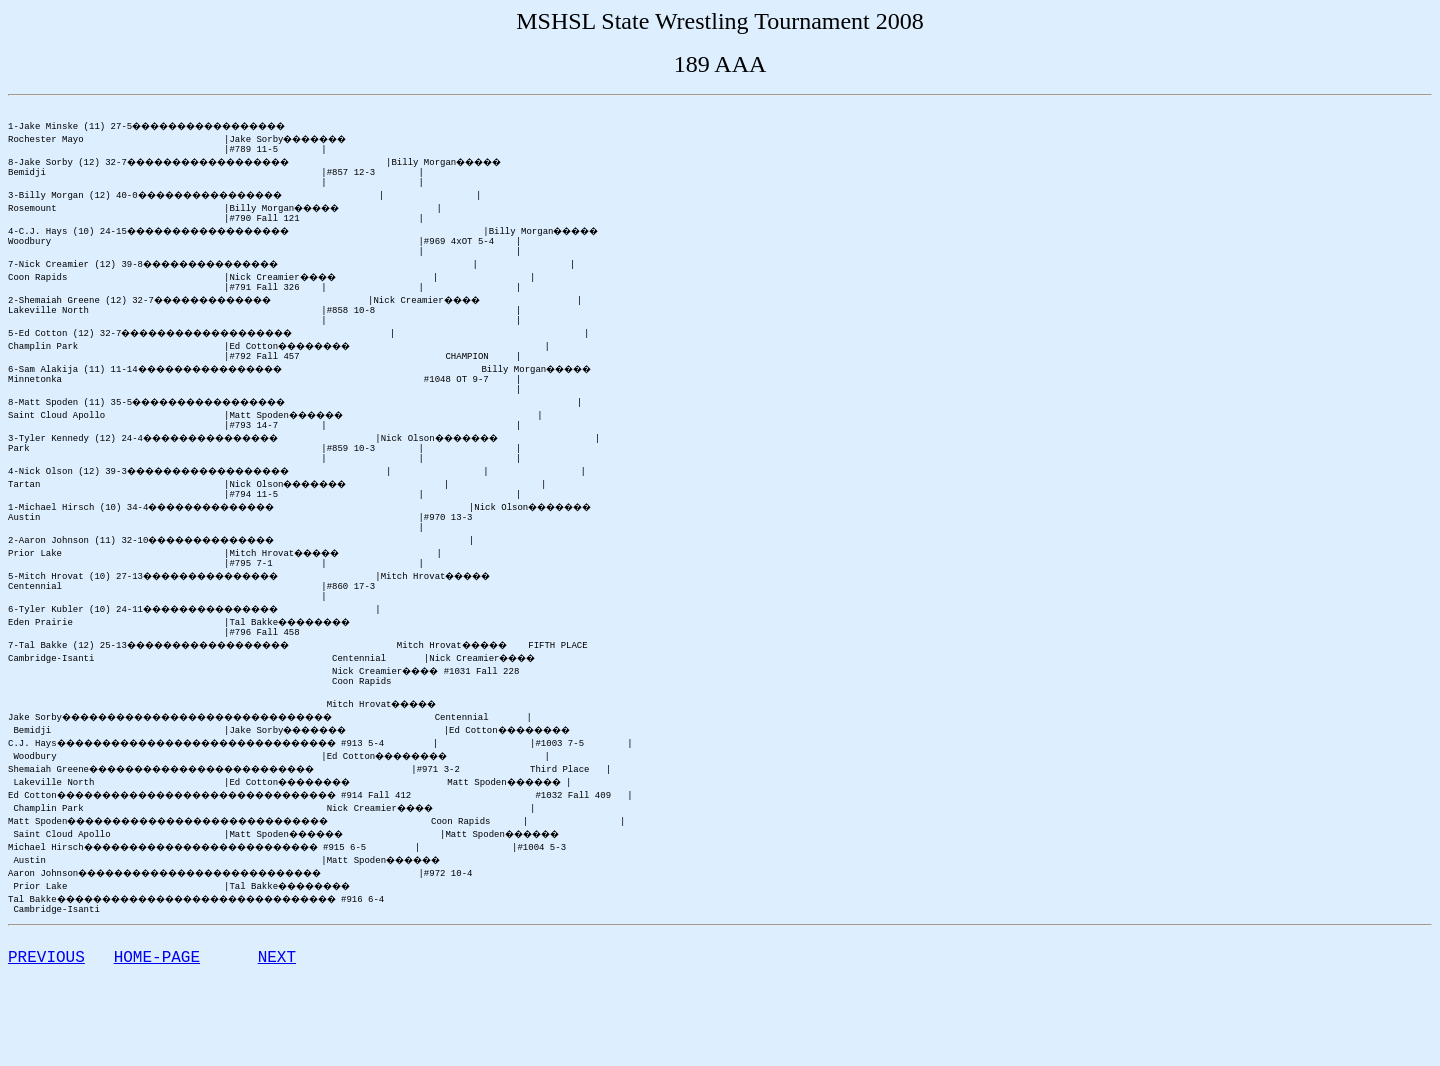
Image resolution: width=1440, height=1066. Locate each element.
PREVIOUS (46, 1042)
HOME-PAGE (157, 1042)
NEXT (277, 1042)
